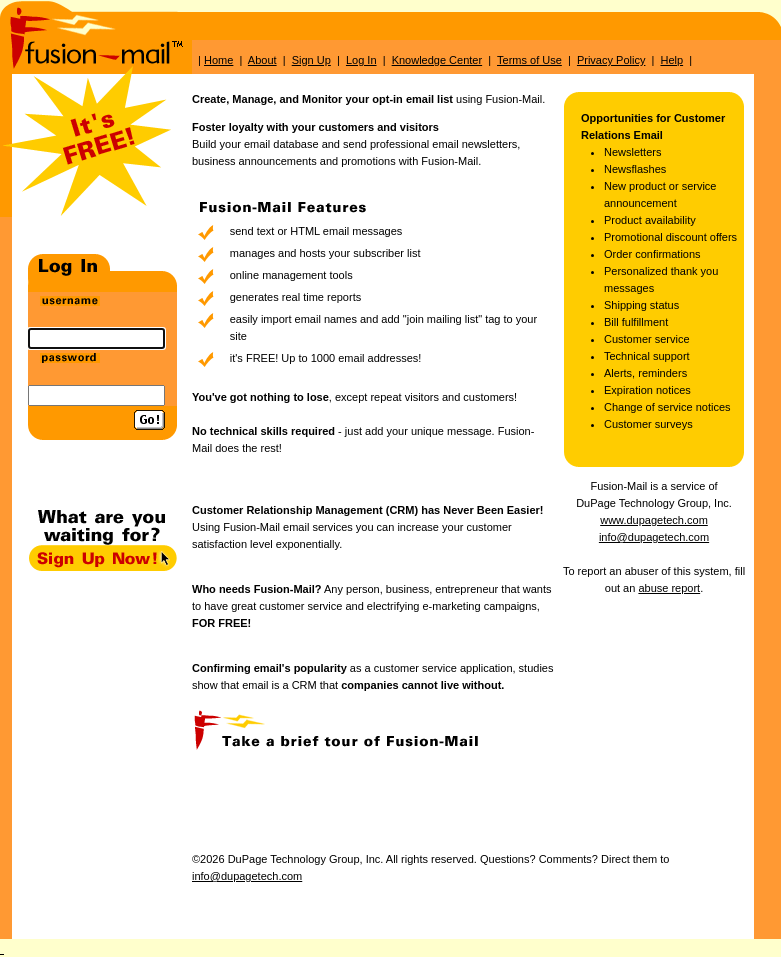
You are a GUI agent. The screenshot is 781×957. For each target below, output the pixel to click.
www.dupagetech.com (654, 520)
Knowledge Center (437, 60)
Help (671, 60)
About (262, 60)
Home (218, 60)
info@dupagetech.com (654, 537)
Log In (361, 60)
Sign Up (311, 60)
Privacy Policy (611, 60)
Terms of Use (529, 60)
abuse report (669, 588)
